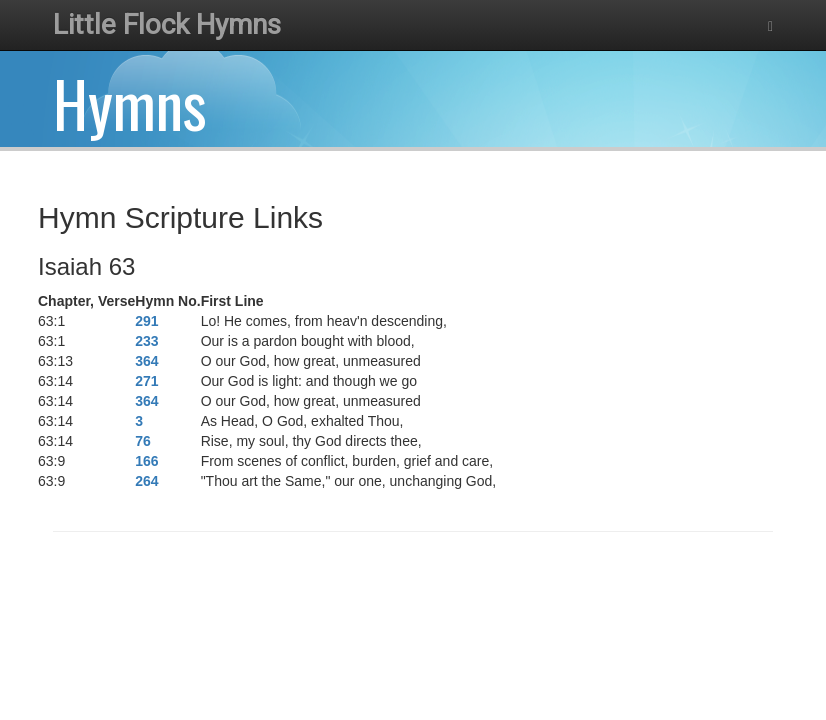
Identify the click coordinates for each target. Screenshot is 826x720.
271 (146, 381)
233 (146, 341)
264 (146, 481)
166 (146, 461)
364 (146, 361)
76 (143, 441)
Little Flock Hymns (167, 24)
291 (146, 321)
